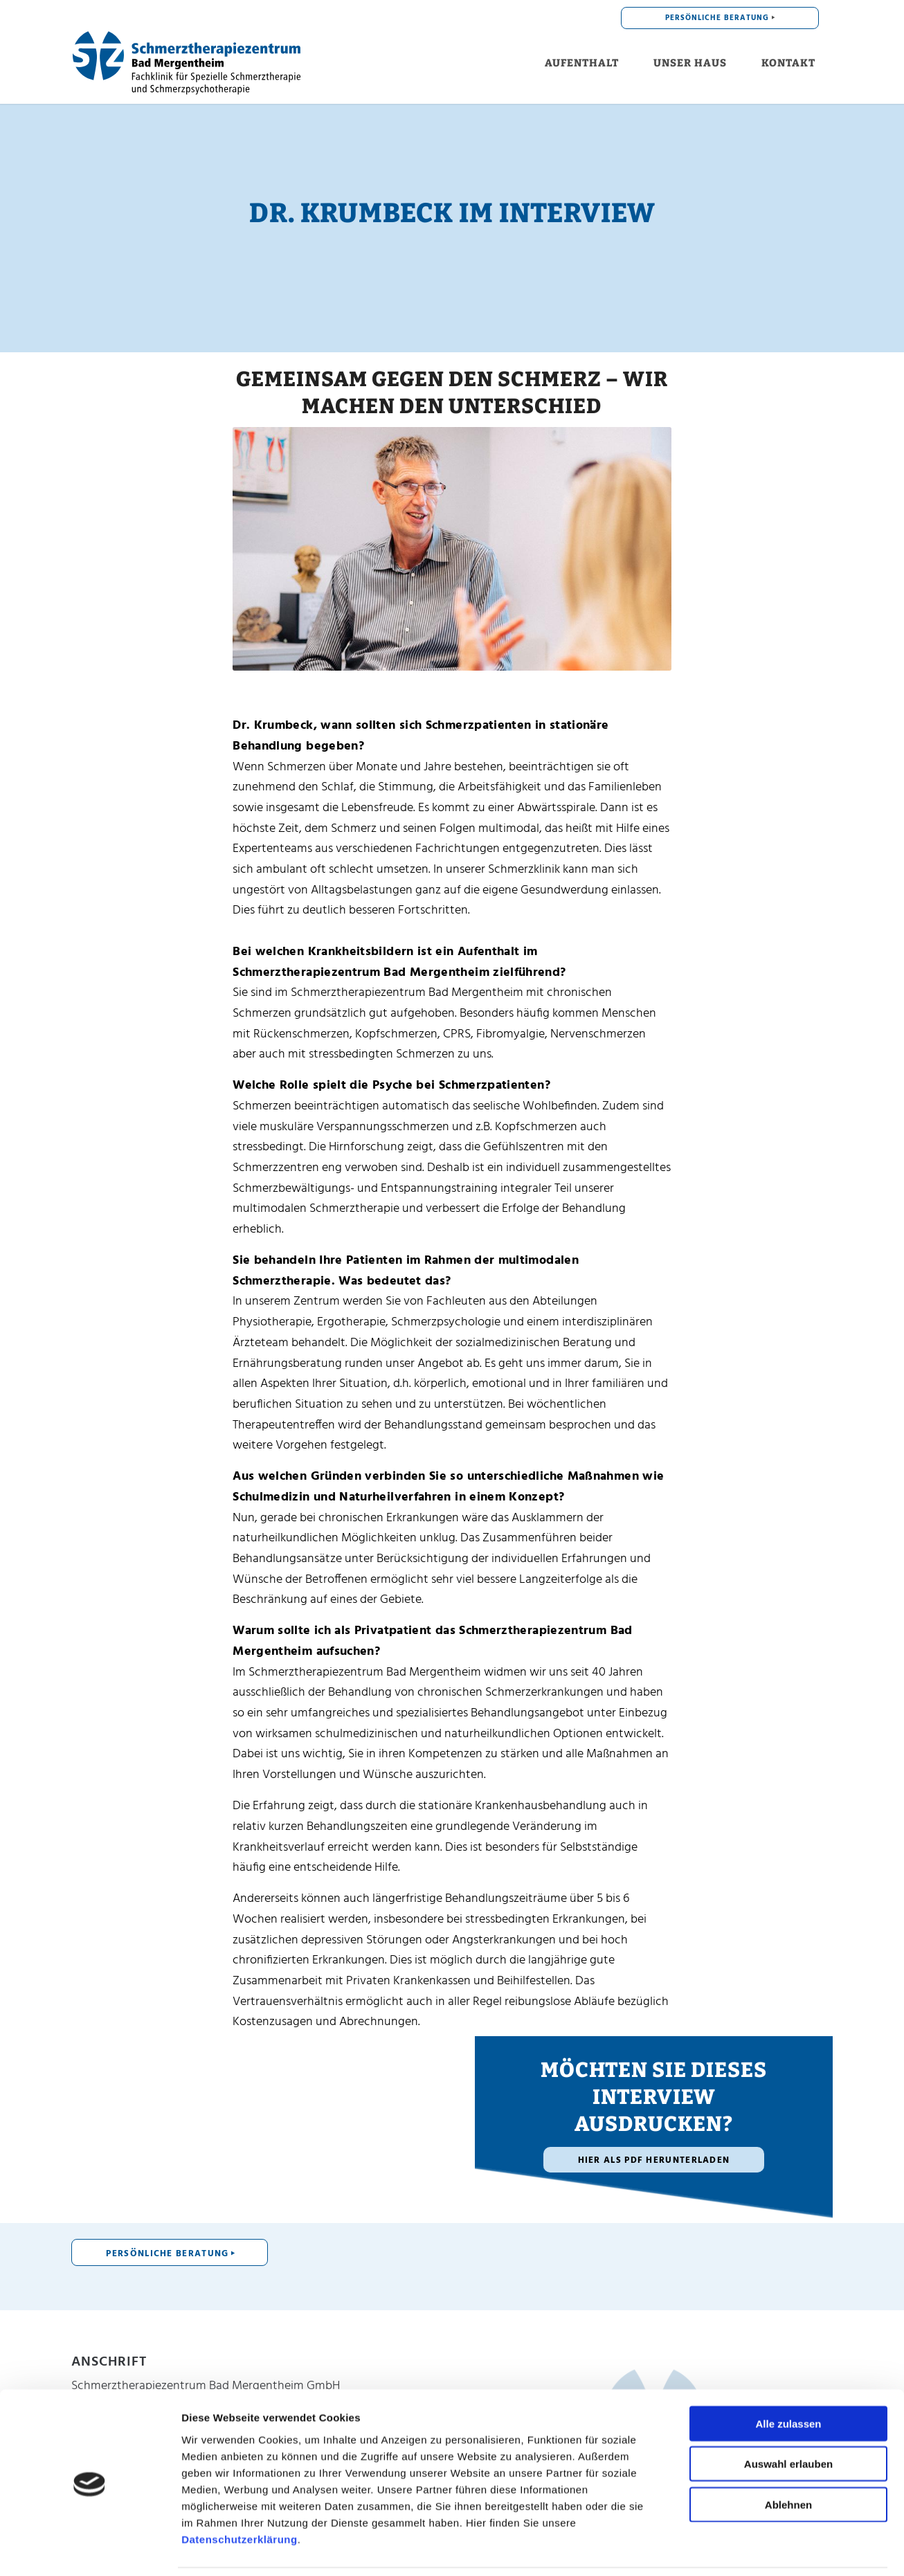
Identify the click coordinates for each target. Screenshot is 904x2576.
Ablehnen (788, 2458)
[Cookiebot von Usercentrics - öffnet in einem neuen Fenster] (89, 2549)
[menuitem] (720, 18)
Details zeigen (760, 2549)
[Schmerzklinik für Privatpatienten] (186, 63)
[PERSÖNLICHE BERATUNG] (170, 2252)
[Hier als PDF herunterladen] (654, 2160)
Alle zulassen (788, 2377)
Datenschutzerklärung (239, 2492)
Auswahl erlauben (788, 2418)
